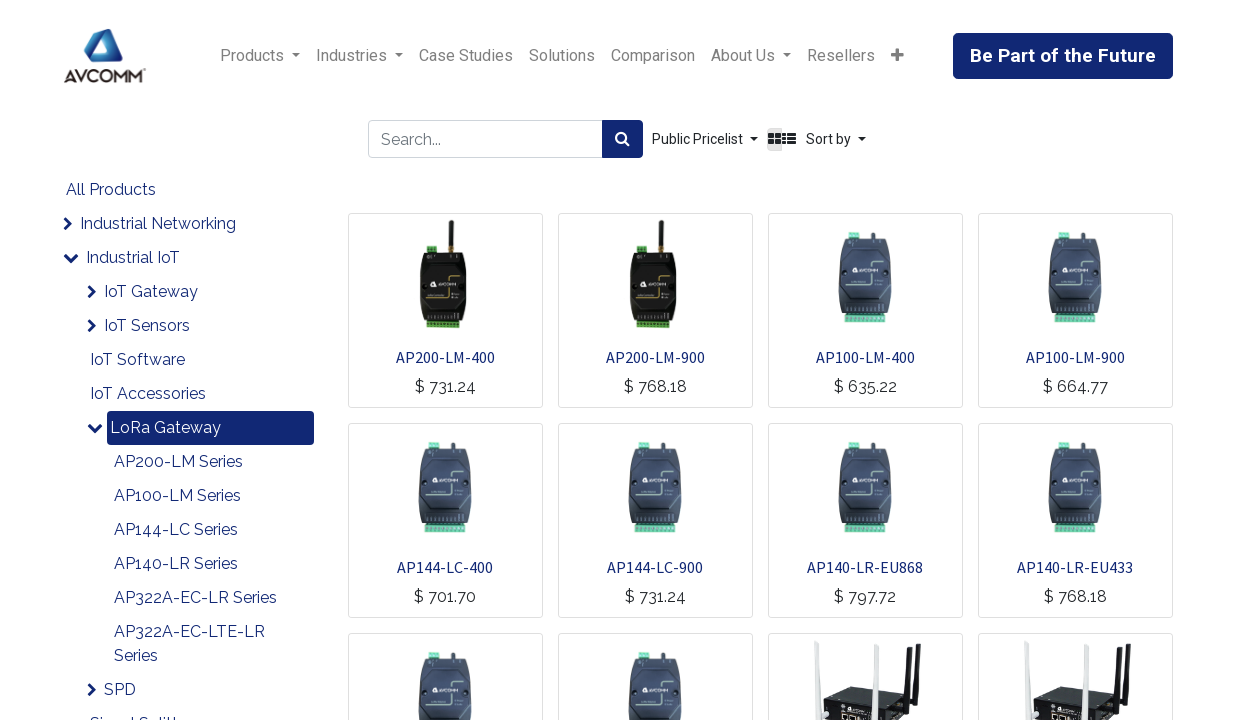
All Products (111, 189)
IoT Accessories (148, 393)
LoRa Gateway (165, 427)
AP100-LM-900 (1075, 357)
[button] (897, 56)
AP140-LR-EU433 (1075, 567)
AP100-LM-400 (865, 357)
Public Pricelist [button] (699, 139)
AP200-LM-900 (655, 357)
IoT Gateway (151, 291)
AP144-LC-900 (655, 567)
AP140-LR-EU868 (865, 567)
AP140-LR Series (176, 563)
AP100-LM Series (177, 495)
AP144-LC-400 (445, 567)
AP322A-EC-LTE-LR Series (189, 643)
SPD (120, 689)
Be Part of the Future (1063, 55)
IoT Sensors (147, 325)
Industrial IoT (133, 257)
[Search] (622, 139)
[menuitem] (466, 56)
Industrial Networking (158, 223)
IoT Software (137, 359)
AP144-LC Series (176, 529)
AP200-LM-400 (445, 357)
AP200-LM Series (178, 461)
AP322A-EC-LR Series (195, 597)
